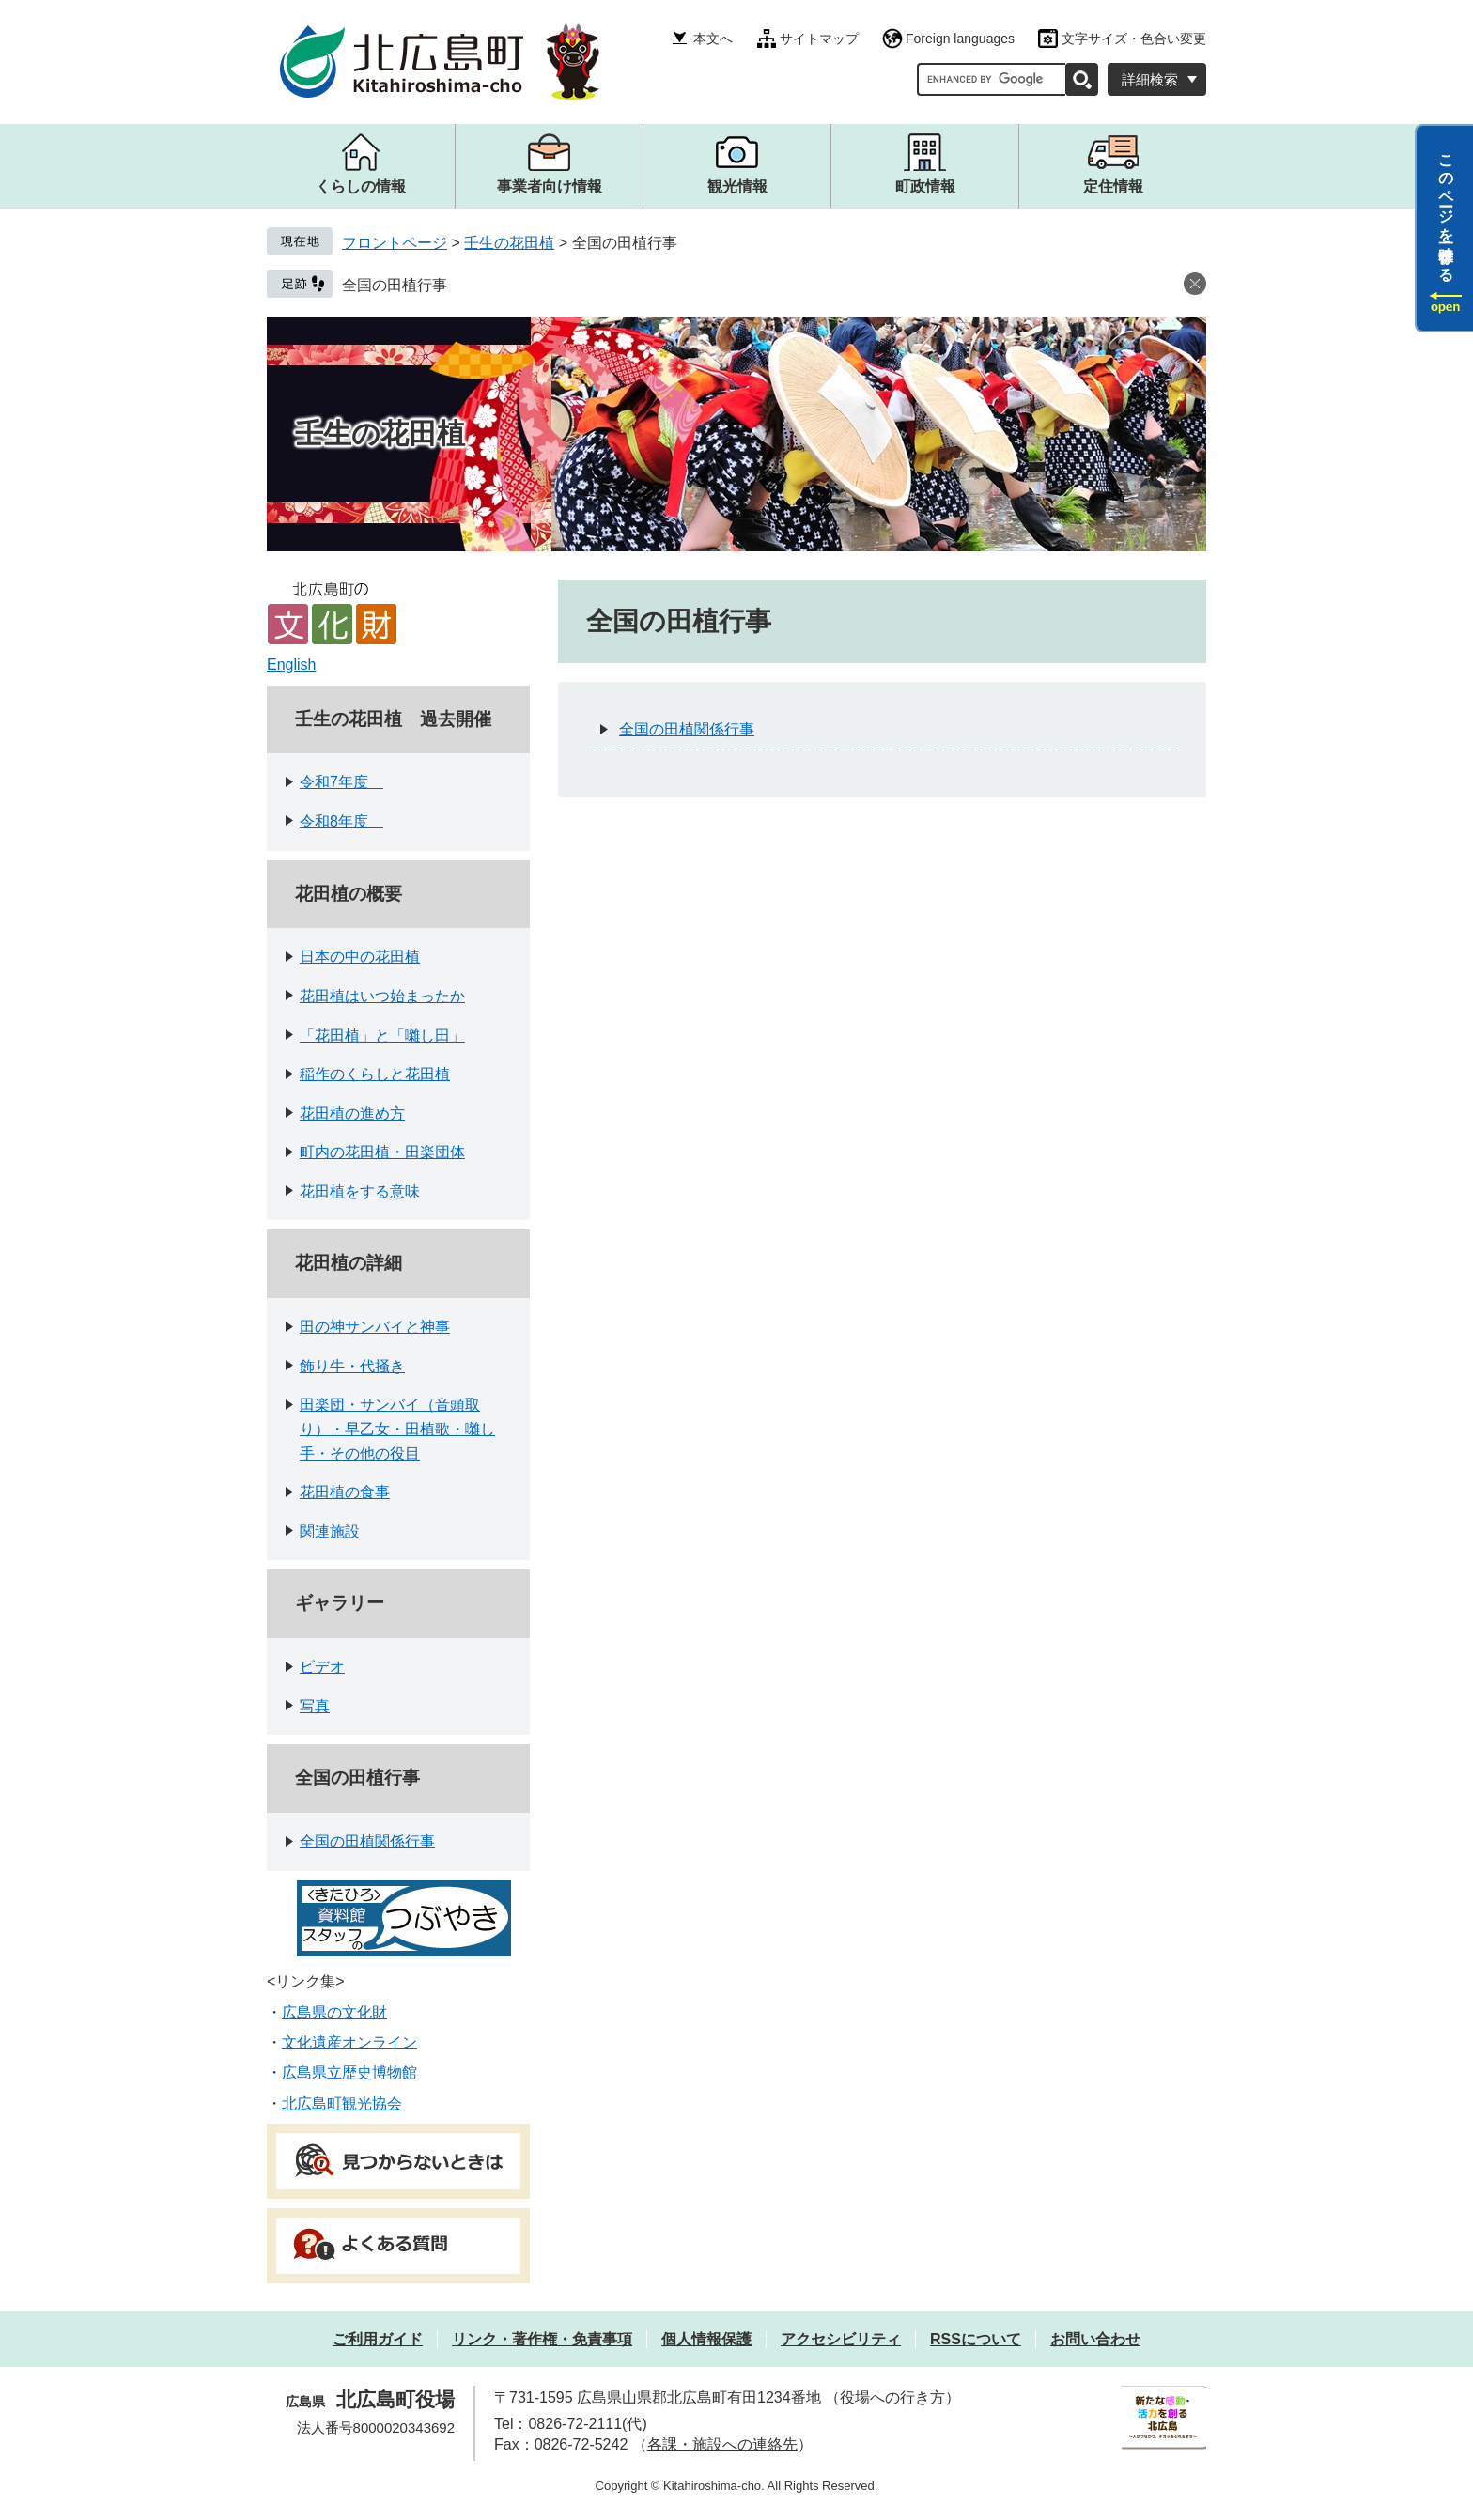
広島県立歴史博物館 (349, 2072)
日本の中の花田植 (360, 957)
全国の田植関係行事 (367, 1841)
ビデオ (322, 1667)
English (291, 665)
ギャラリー (339, 1603)
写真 (315, 1706)
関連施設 (330, 1531)
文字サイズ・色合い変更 (1134, 38)
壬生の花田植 (509, 243)
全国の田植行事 (394, 285)
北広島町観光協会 (342, 2103)
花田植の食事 (345, 1492)
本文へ (713, 38)
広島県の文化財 (334, 2012)
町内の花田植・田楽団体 (382, 1152)
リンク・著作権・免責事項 (542, 2339)
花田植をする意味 (360, 1191)
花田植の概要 (348, 894)
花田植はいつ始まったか (382, 996)
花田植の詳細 (348, 1263)
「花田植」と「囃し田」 (382, 1036)
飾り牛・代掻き (352, 1366)
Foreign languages (960, 38)
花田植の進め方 (352, 1113)
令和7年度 (341, 782)
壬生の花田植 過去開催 (393, 719)
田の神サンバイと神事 (375, 1327)
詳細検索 (1150, 79)
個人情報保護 (706, 2339)
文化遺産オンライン (349, 2042)
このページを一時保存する (1446, 209)
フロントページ (394, 243)
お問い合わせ (1095, 2339)
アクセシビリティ (841, 2339)
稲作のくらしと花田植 (375, 1074)
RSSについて (975, 2339)
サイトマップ (819, 38)
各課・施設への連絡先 (722, 2444)
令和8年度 (341, 821)
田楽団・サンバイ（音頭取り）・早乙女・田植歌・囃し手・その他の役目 (397, 1429)
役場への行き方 (892, 2397)
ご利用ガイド (378, 2339)
